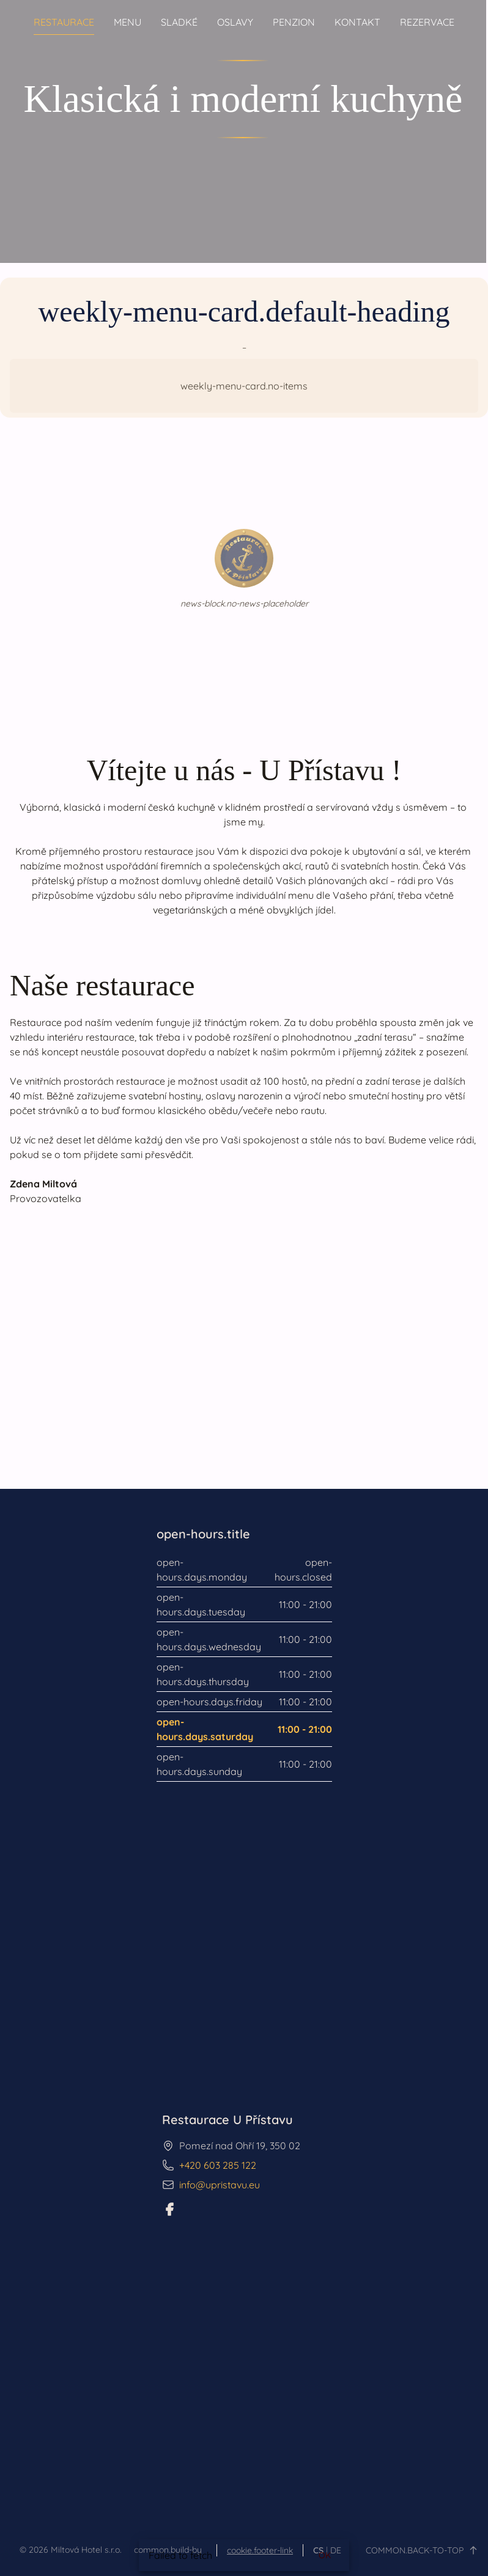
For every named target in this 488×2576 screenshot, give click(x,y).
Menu (127, 22)
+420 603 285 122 (217, 2165)
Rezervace (427, 22)
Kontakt (357, 22)
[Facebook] (169, 2209)
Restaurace (64, 22)
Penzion (294, 22)
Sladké (179, 22)
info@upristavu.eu (219, 2185)
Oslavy (235, 22)
